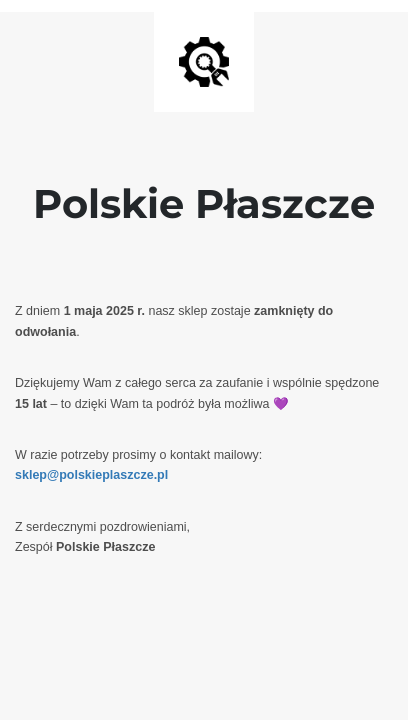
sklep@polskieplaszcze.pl (91, 475)
